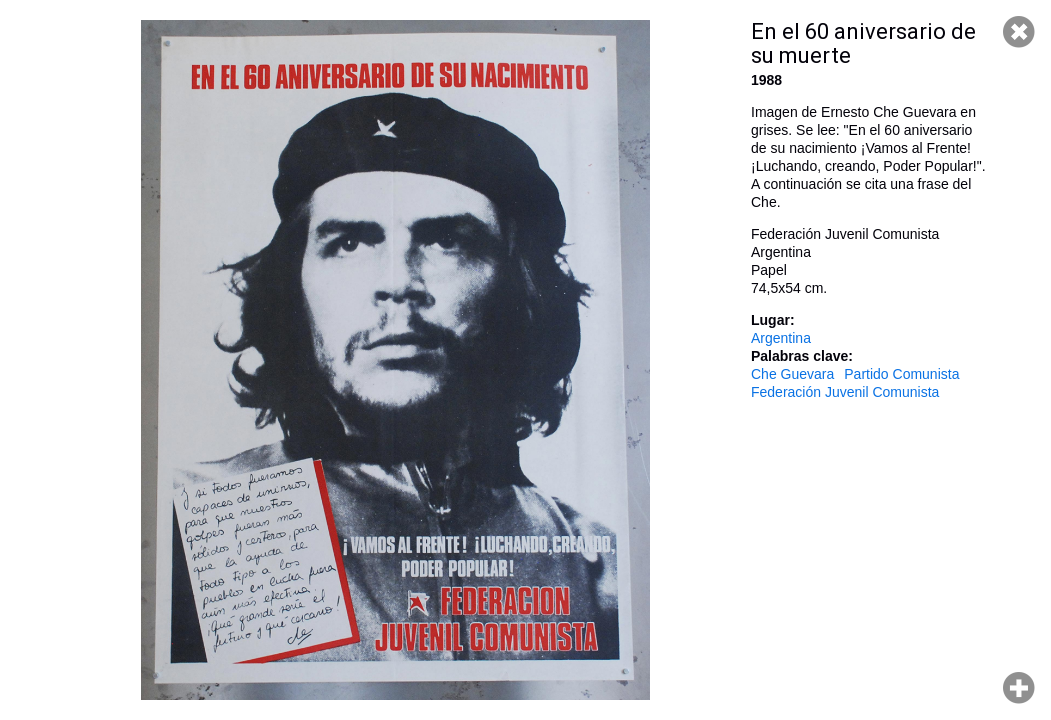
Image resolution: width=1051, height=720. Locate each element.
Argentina (781, 338)
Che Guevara (792, 374)
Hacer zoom (1019, 688)
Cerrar (1019, 32)
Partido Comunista (901, 374)
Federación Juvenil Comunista (845, 392)
